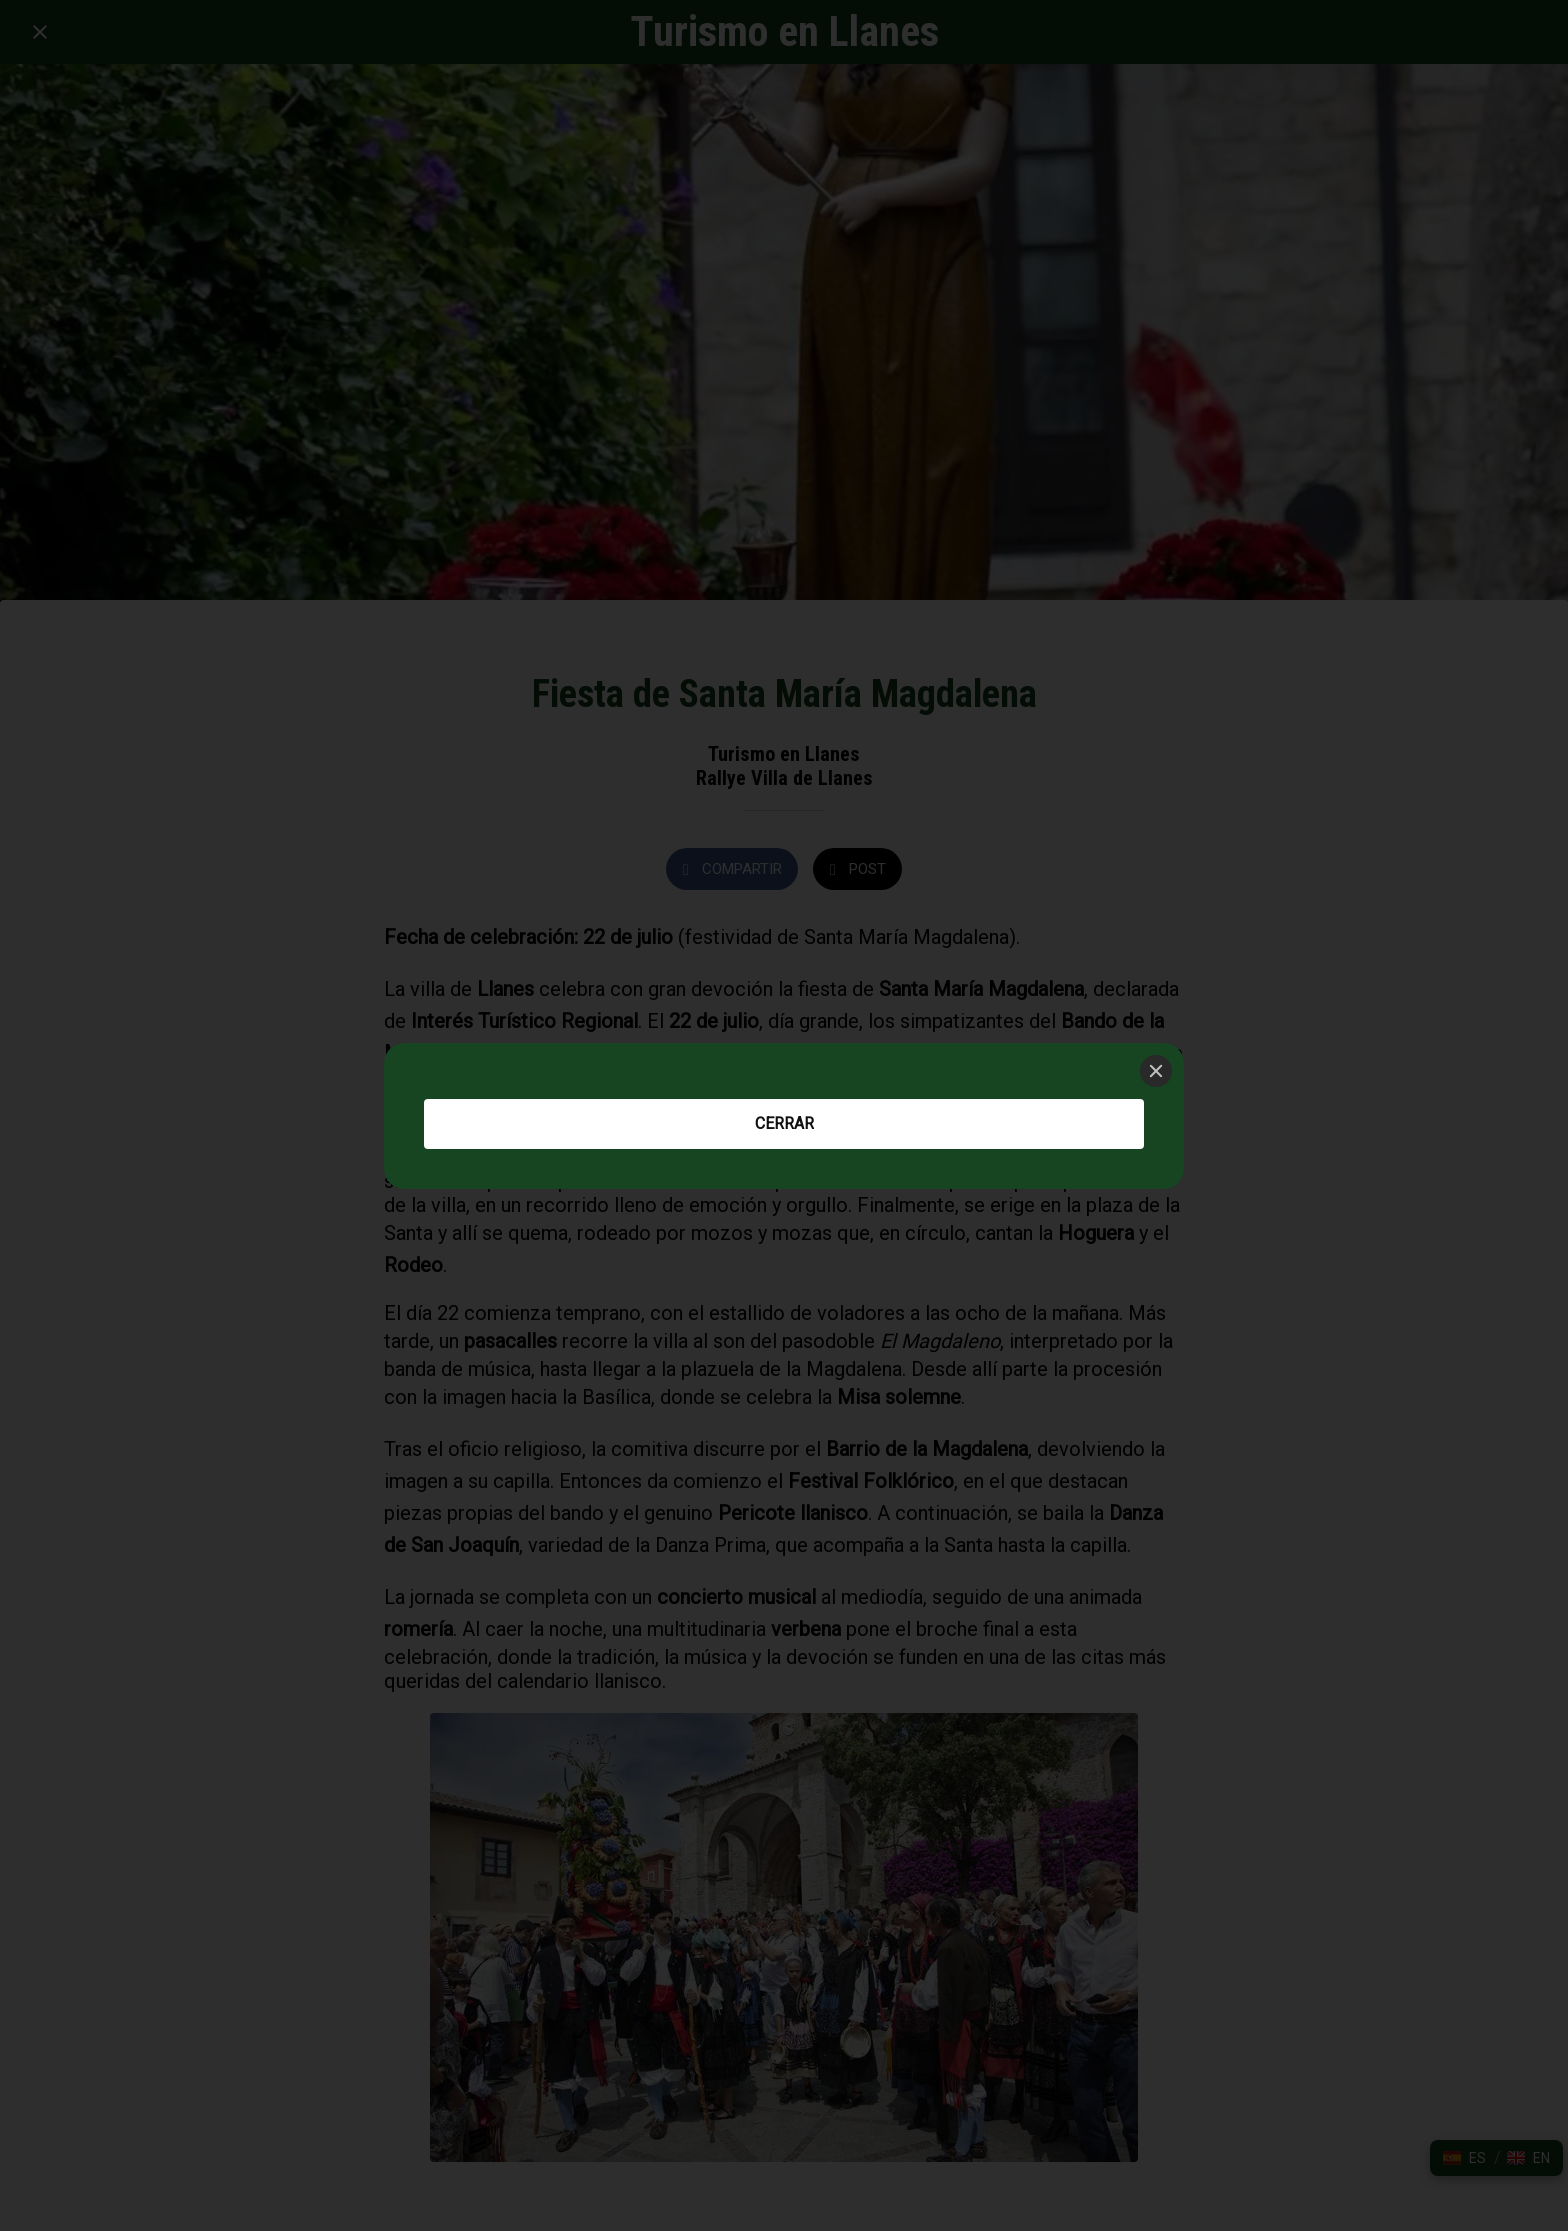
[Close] (1156, 1071)
